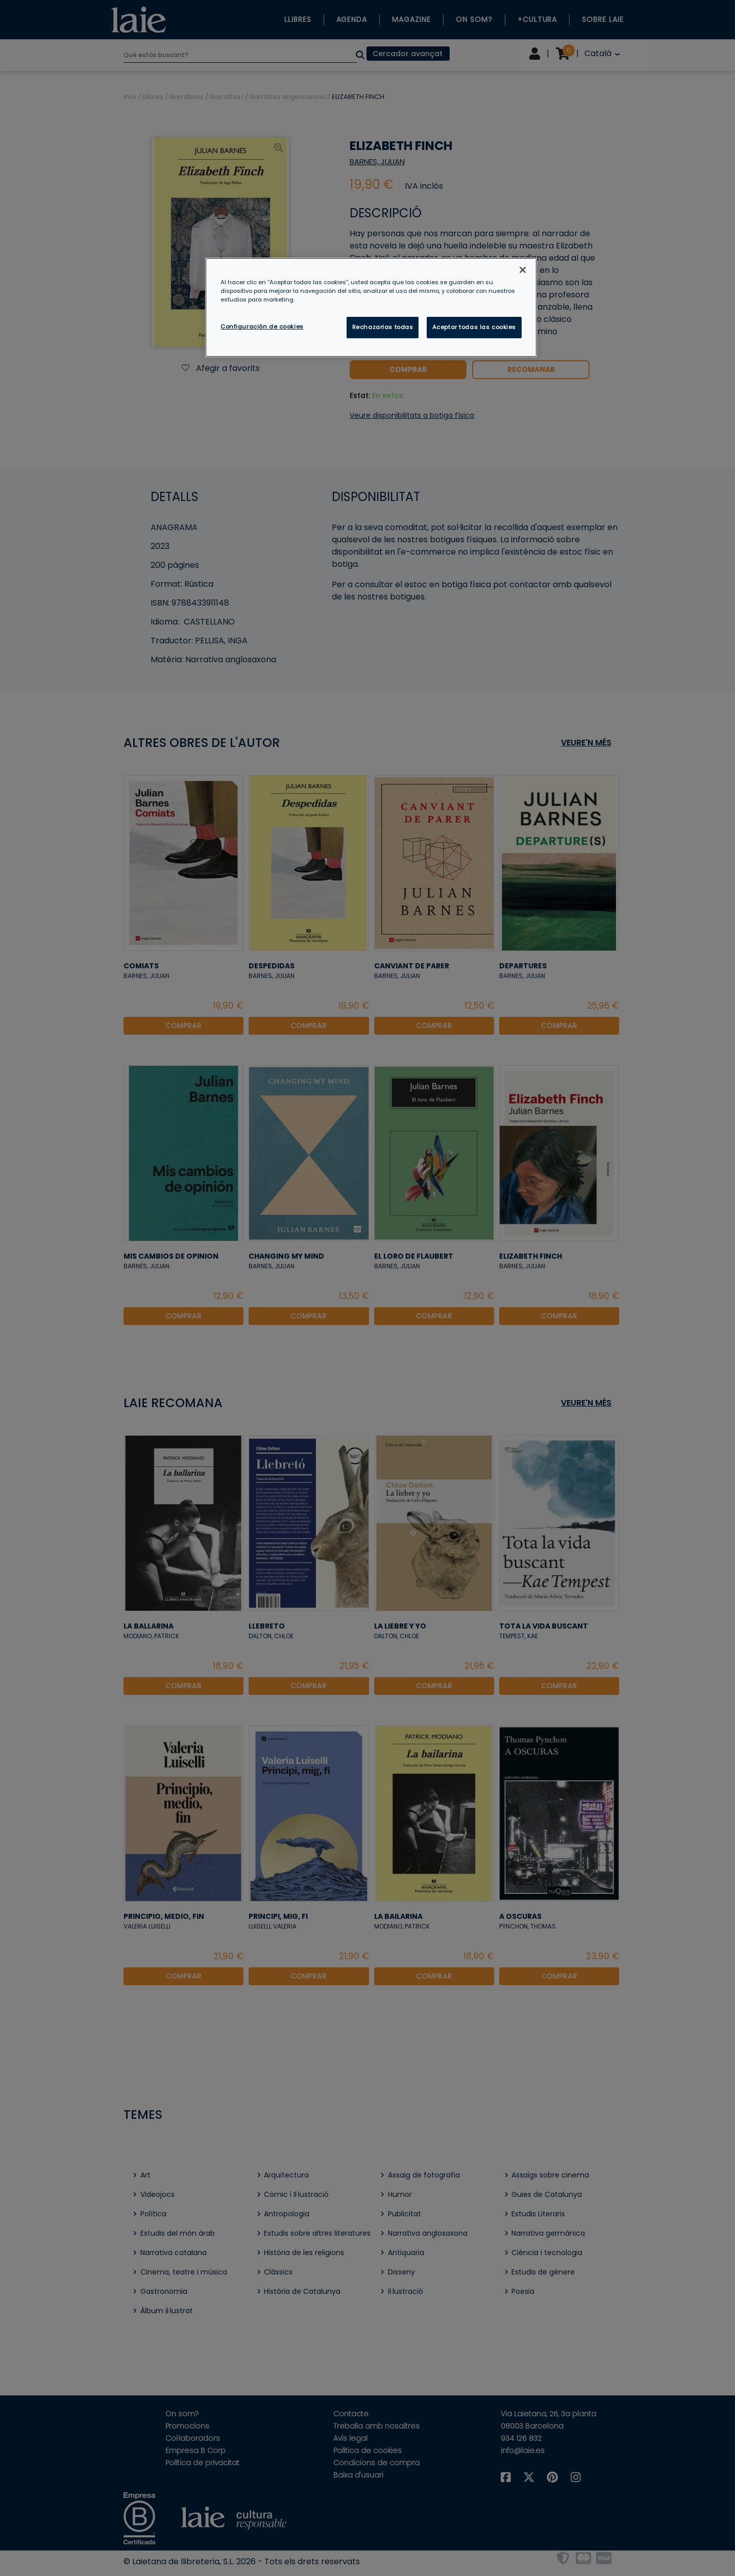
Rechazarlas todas (382, 327)
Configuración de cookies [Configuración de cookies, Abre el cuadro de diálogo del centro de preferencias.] (262, 326)
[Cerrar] (522, 270)
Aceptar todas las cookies (474, 327)
